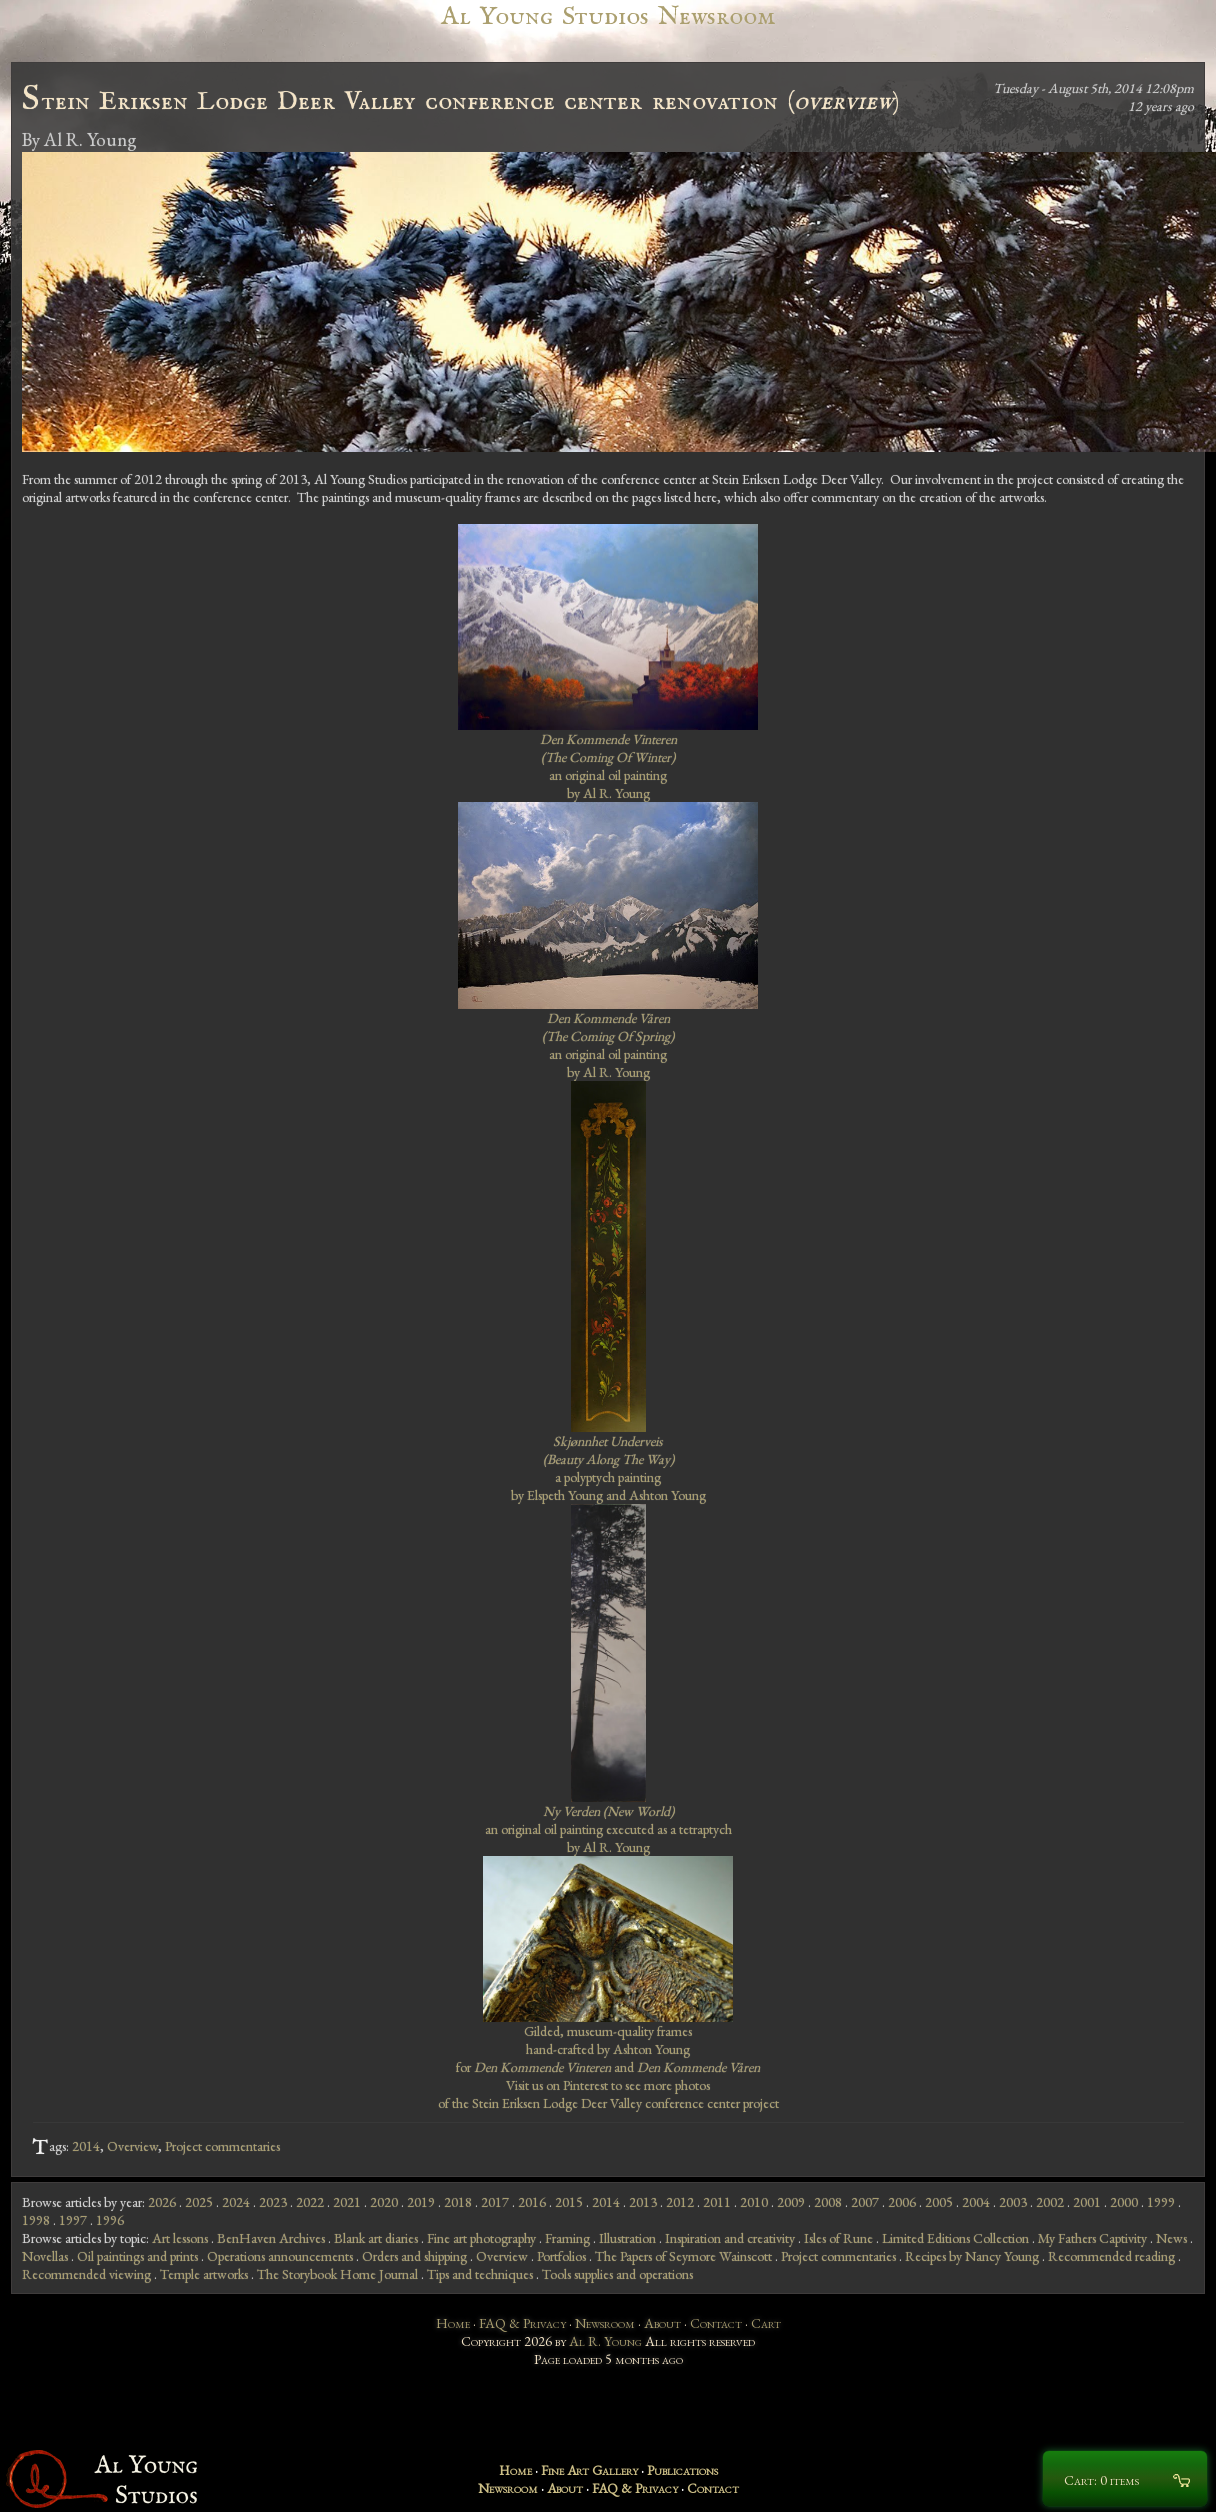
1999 (1161, 2202)
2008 (828, 2202)
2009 (791, 2202)
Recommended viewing (86, 2274)
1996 (110, 2220)
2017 (495, 2202)
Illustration (627, 2238)
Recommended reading (1111, 2256)
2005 (939, 2202)
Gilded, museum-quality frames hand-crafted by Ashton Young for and (608, 2049)
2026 (162, 2202)
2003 (1013, 2202)
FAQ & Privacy (522, 2323)
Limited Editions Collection (955, 2238)
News (1171, 2238)
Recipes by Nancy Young (972, 2256)
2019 (421, 2202)
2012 (680, 2202)
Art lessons (180, 2238)
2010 (754, 2202)
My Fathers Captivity (1092, 2238)
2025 (199, 2202)
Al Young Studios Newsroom (608, 16)
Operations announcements (280, 2256)
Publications (682, 2470)
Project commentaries (222, 2146)
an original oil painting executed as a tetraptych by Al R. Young (608, 1829)
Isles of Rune (838, 2238)
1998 (36, 2220)
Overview (132, 2146)
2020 (384, 2202)
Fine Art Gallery (589, 2470)
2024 (236, 2202)
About (662, 2323)
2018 (458, 2202)
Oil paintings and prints (137, 2256)
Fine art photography (481, 2238)
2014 (86, 2146)
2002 (1050, 2202)
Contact (716, 2323)
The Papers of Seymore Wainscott (683, 2256)
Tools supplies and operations (617, 2274)
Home (453, 2323)
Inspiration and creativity (730, 2238)
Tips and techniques (480, 2274)
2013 (643, 2202)
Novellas (45, 2256)
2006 (902, 2202)
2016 (532, 2202)
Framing (567, 2238)
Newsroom (605, 2323)
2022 (310, 2202)
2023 (273, 2202)
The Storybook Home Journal (337, 2274)
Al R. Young (605, 2341)
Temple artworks (204, 2274)
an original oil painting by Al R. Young (608, 766)
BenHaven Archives (271, 2238)
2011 (717, 2202)
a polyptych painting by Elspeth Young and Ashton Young (608, 1468)
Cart (766, 2323)
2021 (347, 2202)
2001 (1087, 2202)
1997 (73, 2220)
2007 (865, 2202)
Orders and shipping (414, 2256)
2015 (569, 2202)
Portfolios (561, 2256)
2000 (1124, 2202)
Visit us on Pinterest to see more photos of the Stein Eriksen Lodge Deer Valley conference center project (608, 2094)
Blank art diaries (376, 2238)
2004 (976, 2202)
